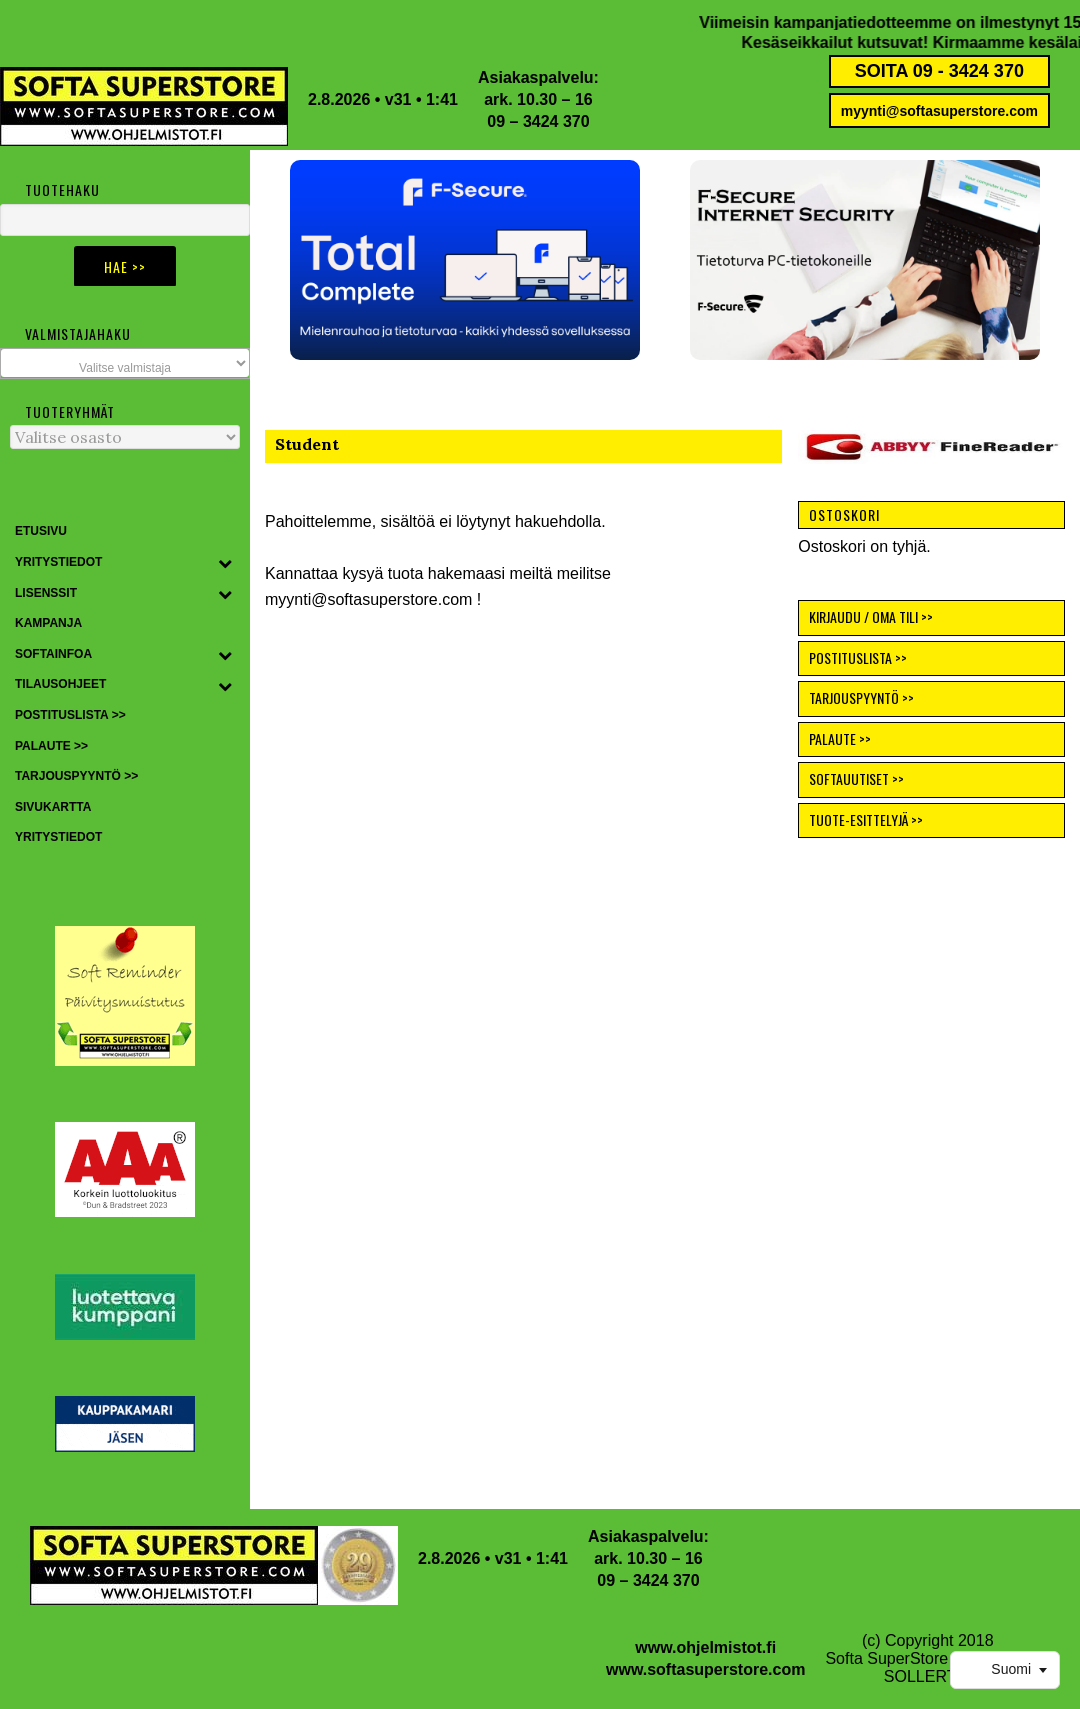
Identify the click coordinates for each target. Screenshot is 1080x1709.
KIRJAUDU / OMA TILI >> (871, 616)
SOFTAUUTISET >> (856, 778)
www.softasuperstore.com (705, 1669)
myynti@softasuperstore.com (939, 111)
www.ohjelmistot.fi (705, 1647)
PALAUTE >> (840, 738)
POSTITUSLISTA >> (858, 657)
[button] (465, 260)
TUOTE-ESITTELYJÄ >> (866, 819)
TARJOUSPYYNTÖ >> (861, 697)
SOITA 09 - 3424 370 (939, 71)
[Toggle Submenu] (225, 563)
